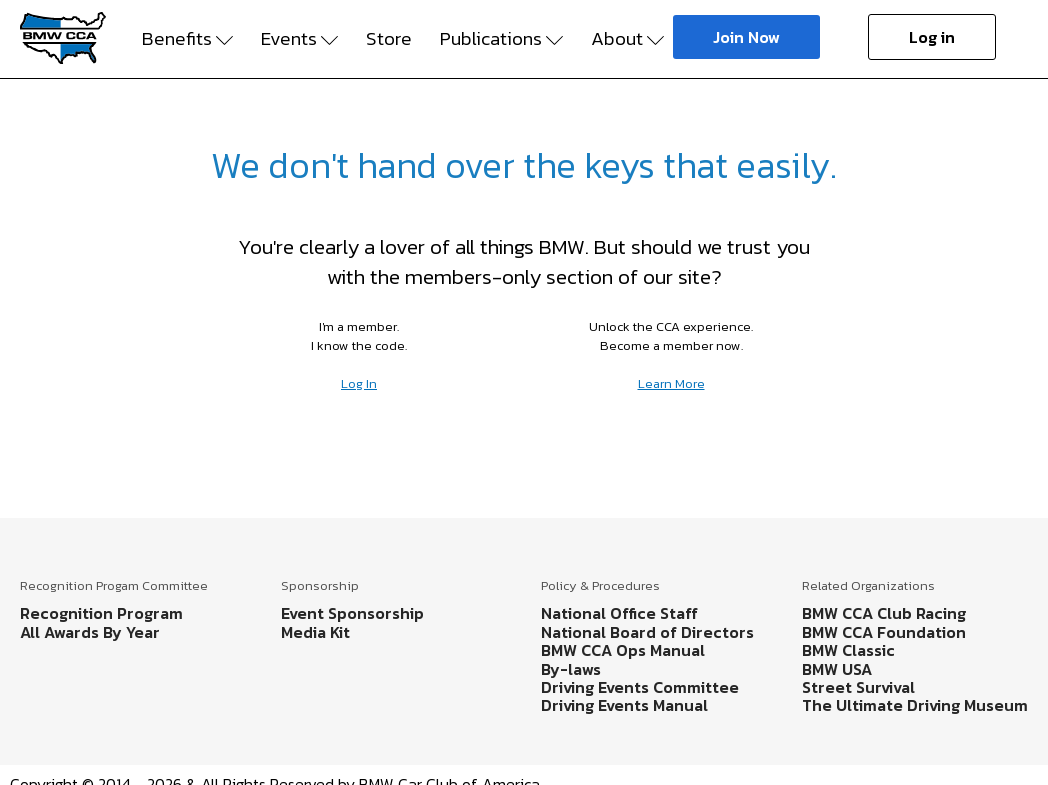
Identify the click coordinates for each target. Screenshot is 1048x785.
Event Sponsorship (352, 613)
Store (389, 39)
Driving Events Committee (640, 687)
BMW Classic (848, 650)
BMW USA (837, 669)
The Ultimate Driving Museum (915, 705)
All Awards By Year (90, 632)
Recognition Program (101, 613)
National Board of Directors (647, 632)
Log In (359, 383)
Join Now (746, 37)
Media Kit (315, 632)
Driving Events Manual (624, 705)
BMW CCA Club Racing (884, 613)
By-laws (571, 669)
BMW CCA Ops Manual (623, 650)
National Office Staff (619, 613)
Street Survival (858, 687)
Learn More (671, 383)
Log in (932, 37)
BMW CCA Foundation (884, 632)
